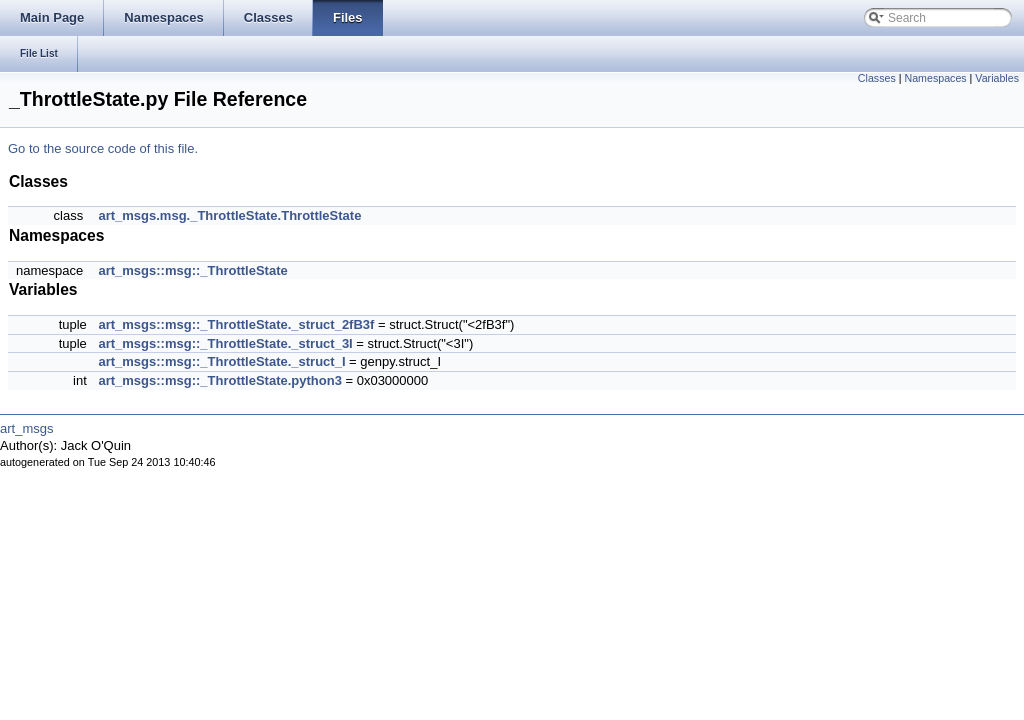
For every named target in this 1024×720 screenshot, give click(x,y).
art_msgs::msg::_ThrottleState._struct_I (221, 361)
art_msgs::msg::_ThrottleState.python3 (219, 380)
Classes (877, 78)
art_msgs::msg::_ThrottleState (192, 270)
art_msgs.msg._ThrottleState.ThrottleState (229, 215)
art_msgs (26, 428)
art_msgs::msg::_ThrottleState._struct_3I (225, 343)
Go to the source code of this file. (103, 148)
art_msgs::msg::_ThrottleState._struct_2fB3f (236, 324)
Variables (997, 78)
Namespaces (935, 78)
